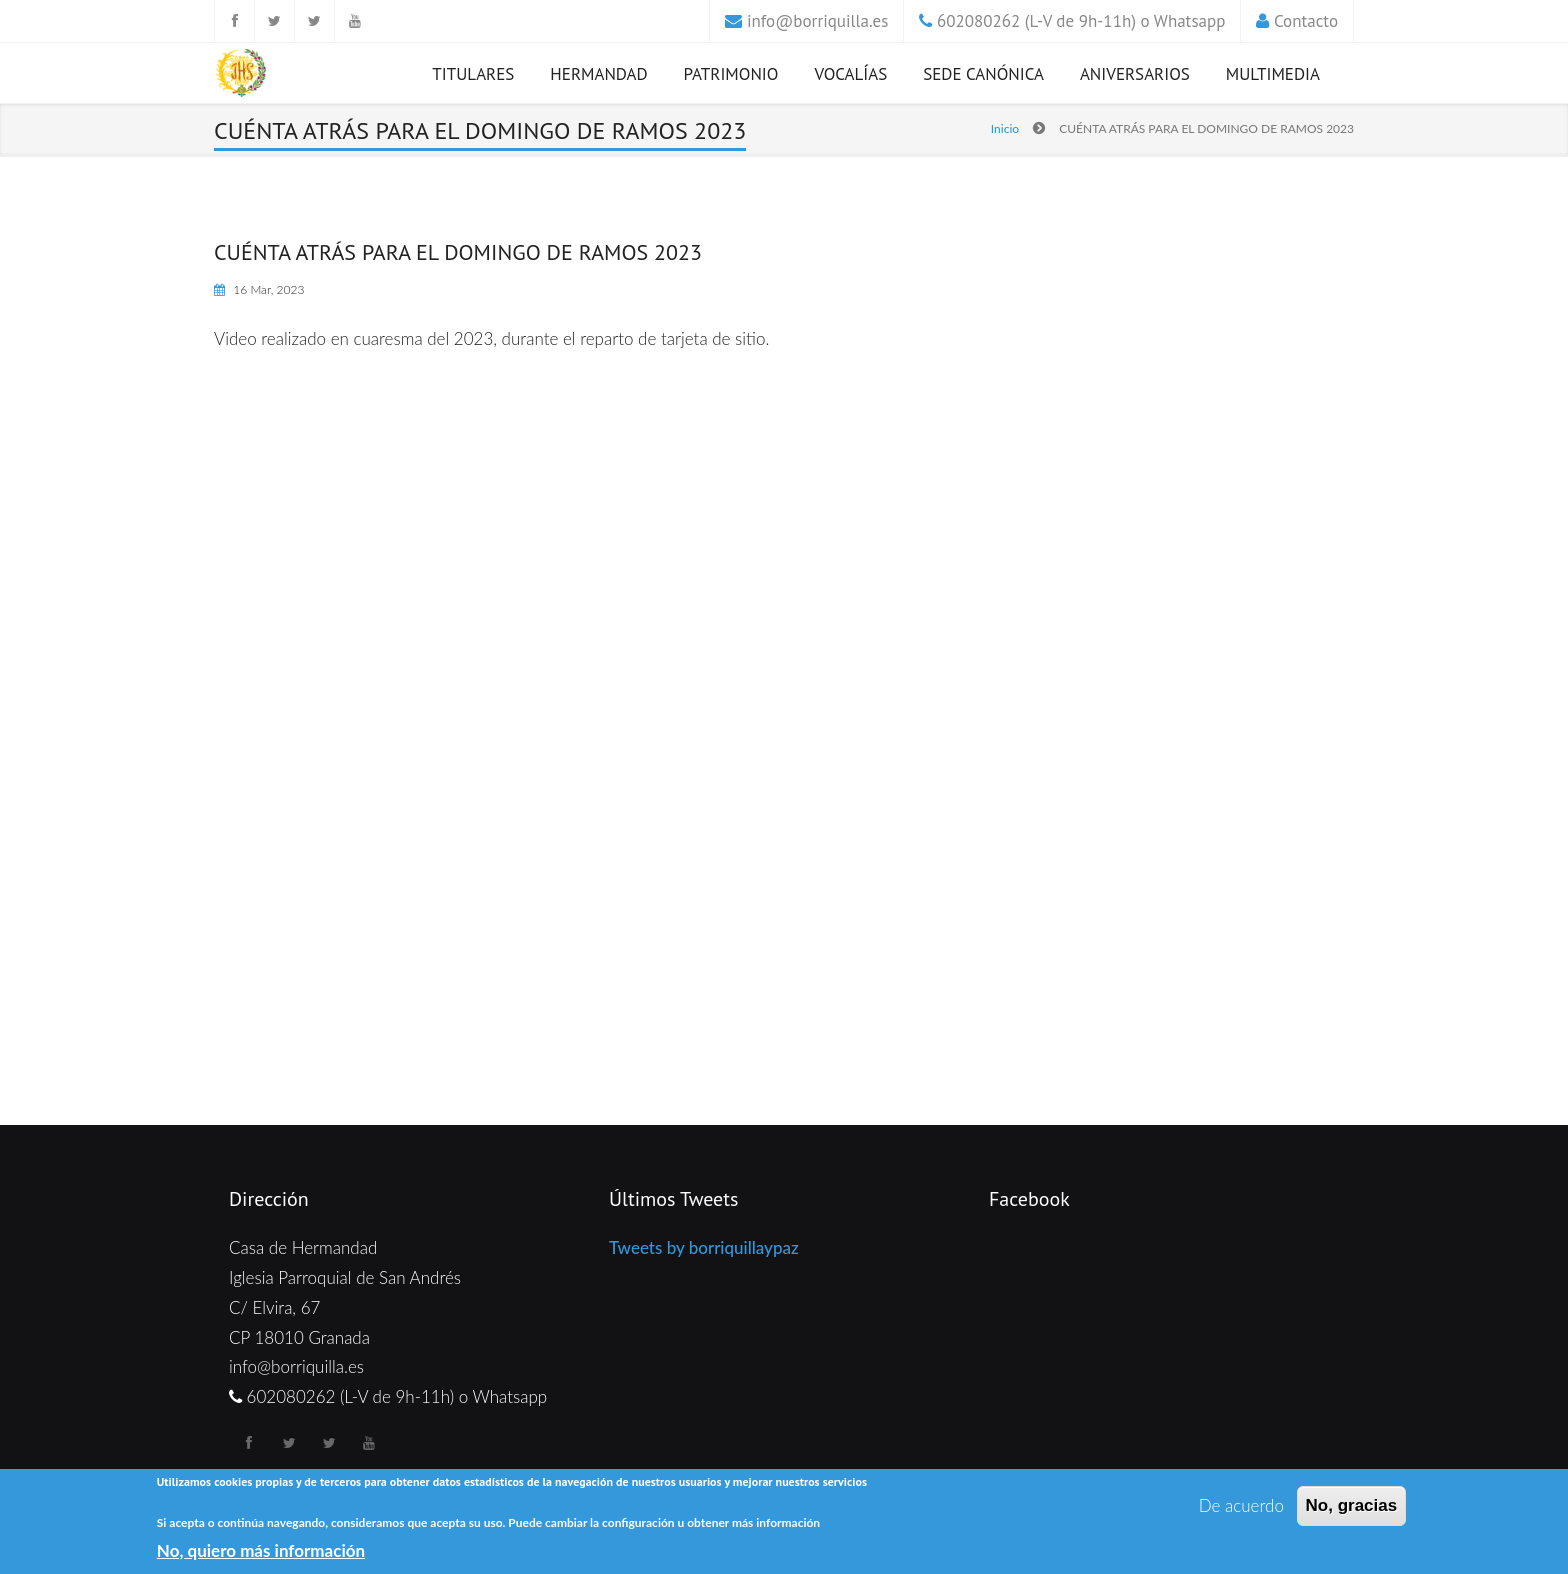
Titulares (473, 74)
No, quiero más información (261, 1550)
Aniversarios (1135, 74)
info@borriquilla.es (817, 21)
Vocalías (850, 74)
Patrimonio (731, 74)
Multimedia (1273, 74)
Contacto (1306, 21)
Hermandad (598, 74)
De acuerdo (1241, 1505)
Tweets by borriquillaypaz (704, 1247)
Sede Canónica (983, 74)
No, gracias (1352, 1505)
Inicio (1005, 128)
